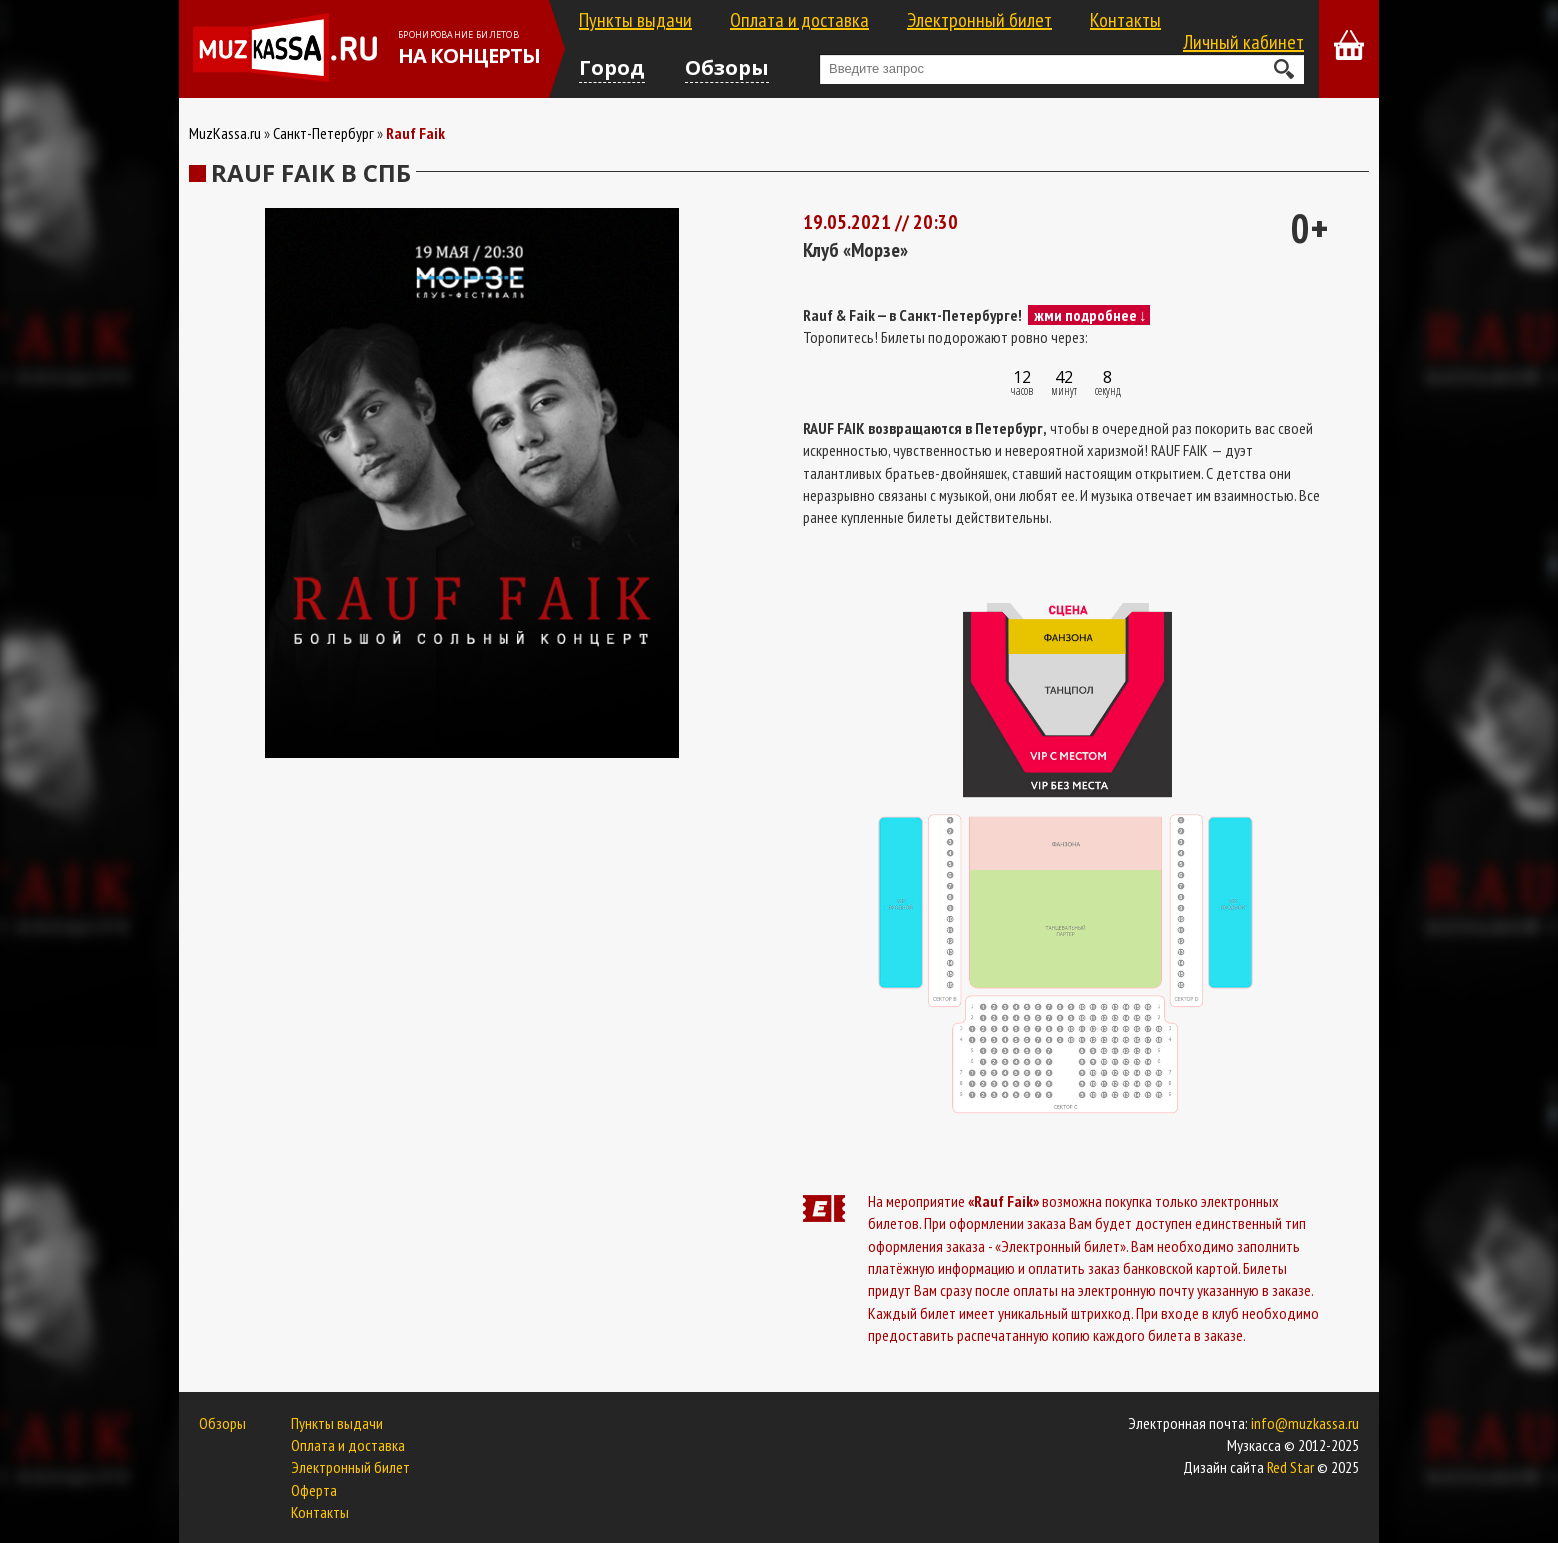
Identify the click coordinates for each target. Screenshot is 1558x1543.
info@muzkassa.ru (1305, 1423)
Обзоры (727, 67)
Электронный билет (979, 20)
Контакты (1125, 20)
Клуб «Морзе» (855, 250)
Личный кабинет (1243, 42)
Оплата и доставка (799, 20)
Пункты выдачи (635, 20)
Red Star (1290, 1467)
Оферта (314, 1490)
